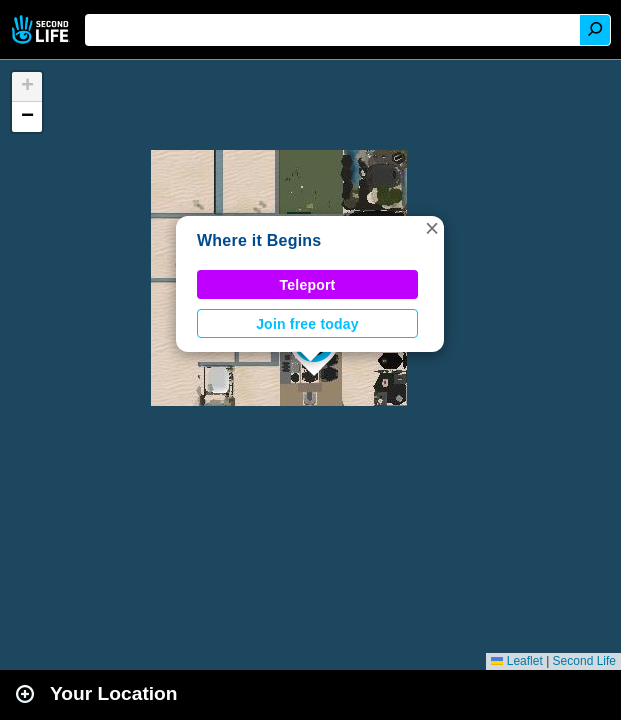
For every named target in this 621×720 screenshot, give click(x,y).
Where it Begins (259, 240)
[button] (432, 228)
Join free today (307, 324)
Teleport (308, 285)
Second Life (42, 29)
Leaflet (516, 661)
